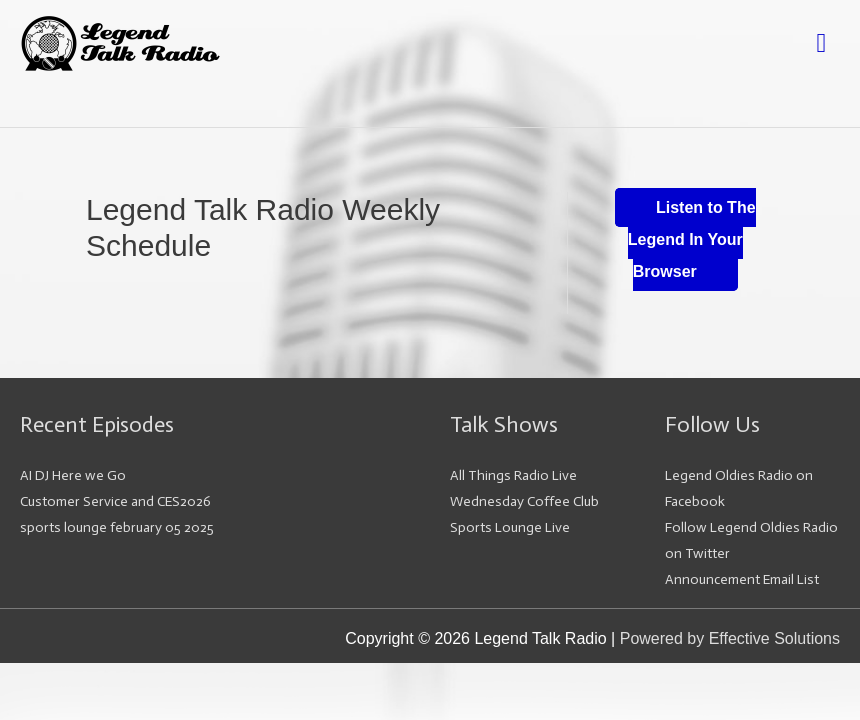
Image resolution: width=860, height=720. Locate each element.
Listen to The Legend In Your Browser (692, 239)
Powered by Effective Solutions (730, 638)
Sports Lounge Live (510, 527)
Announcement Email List (742, 579)
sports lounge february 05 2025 (117, 527)
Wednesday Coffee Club (524, 501)
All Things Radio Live (513, 475)
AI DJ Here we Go (73, 475)
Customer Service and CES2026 (115, 501)
